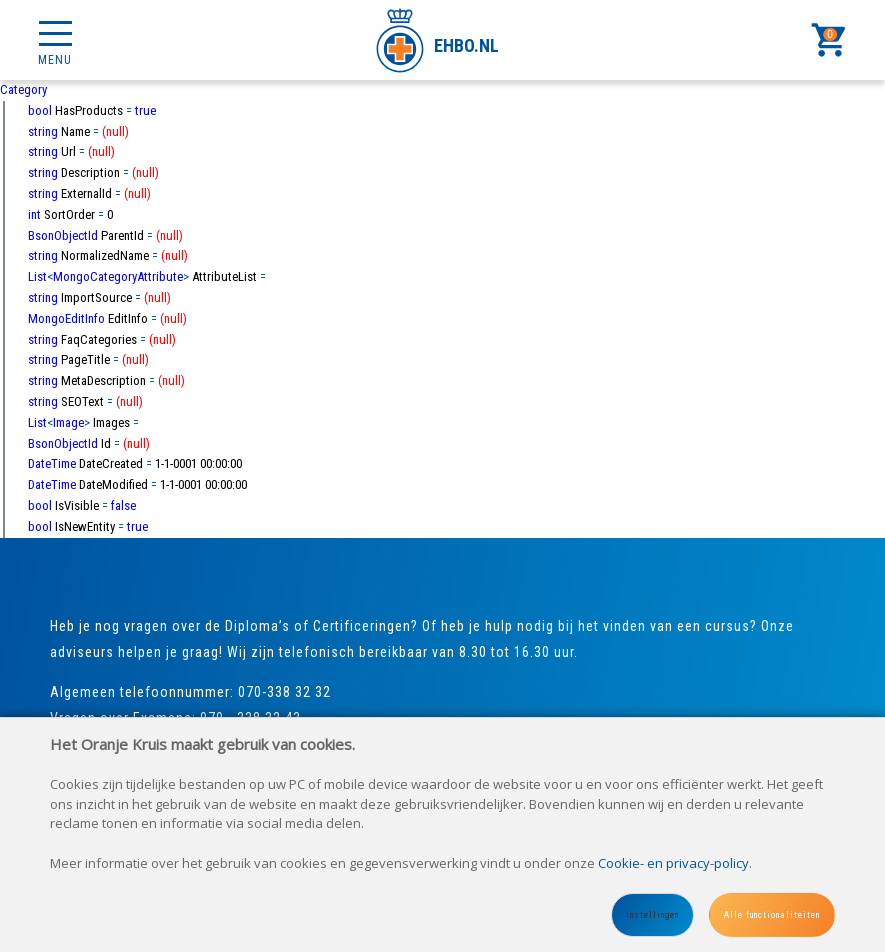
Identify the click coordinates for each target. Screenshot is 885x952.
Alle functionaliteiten (772, 915)
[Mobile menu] (55, 40)
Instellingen (652, 915)
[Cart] (830, 40)
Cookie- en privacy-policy (673, 863)
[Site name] (442, 40)
